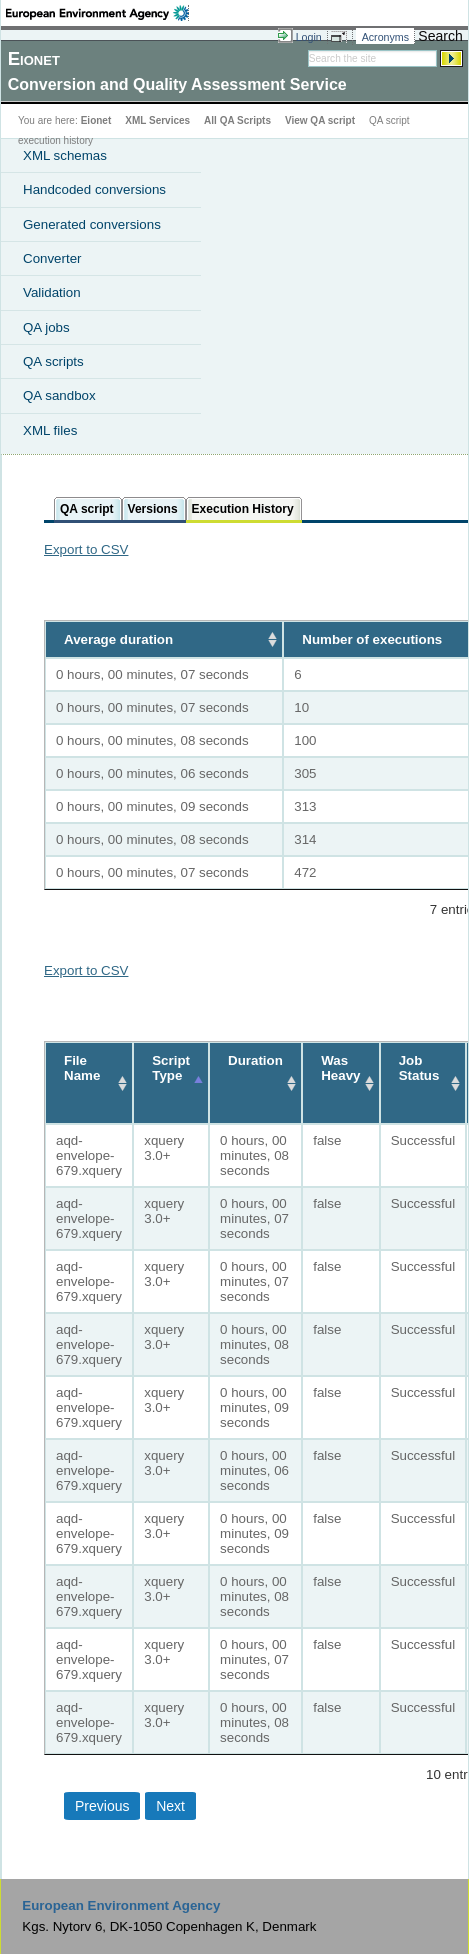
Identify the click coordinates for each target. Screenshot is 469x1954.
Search (440, 36)
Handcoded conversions (94, 189)
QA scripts (53, 361)
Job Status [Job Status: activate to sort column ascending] (419, 1068)
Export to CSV (86, 549)
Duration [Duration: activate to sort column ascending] (255, 1060)
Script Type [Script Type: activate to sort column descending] (171, 1068)
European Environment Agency (121, 1905)
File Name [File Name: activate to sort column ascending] (82, 1068)
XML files (50, 430)
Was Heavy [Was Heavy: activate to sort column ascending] (340, 1068)
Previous (102, 1806)
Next (170, 1806)
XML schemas (65, 155)
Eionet (96, 120)
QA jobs (46, 327)
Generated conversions (92, 224)
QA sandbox (59, 395)
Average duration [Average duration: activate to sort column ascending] (118, 639)
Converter (52, 258)
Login (309, 37)
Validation (52, 292)
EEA (97, 13)
